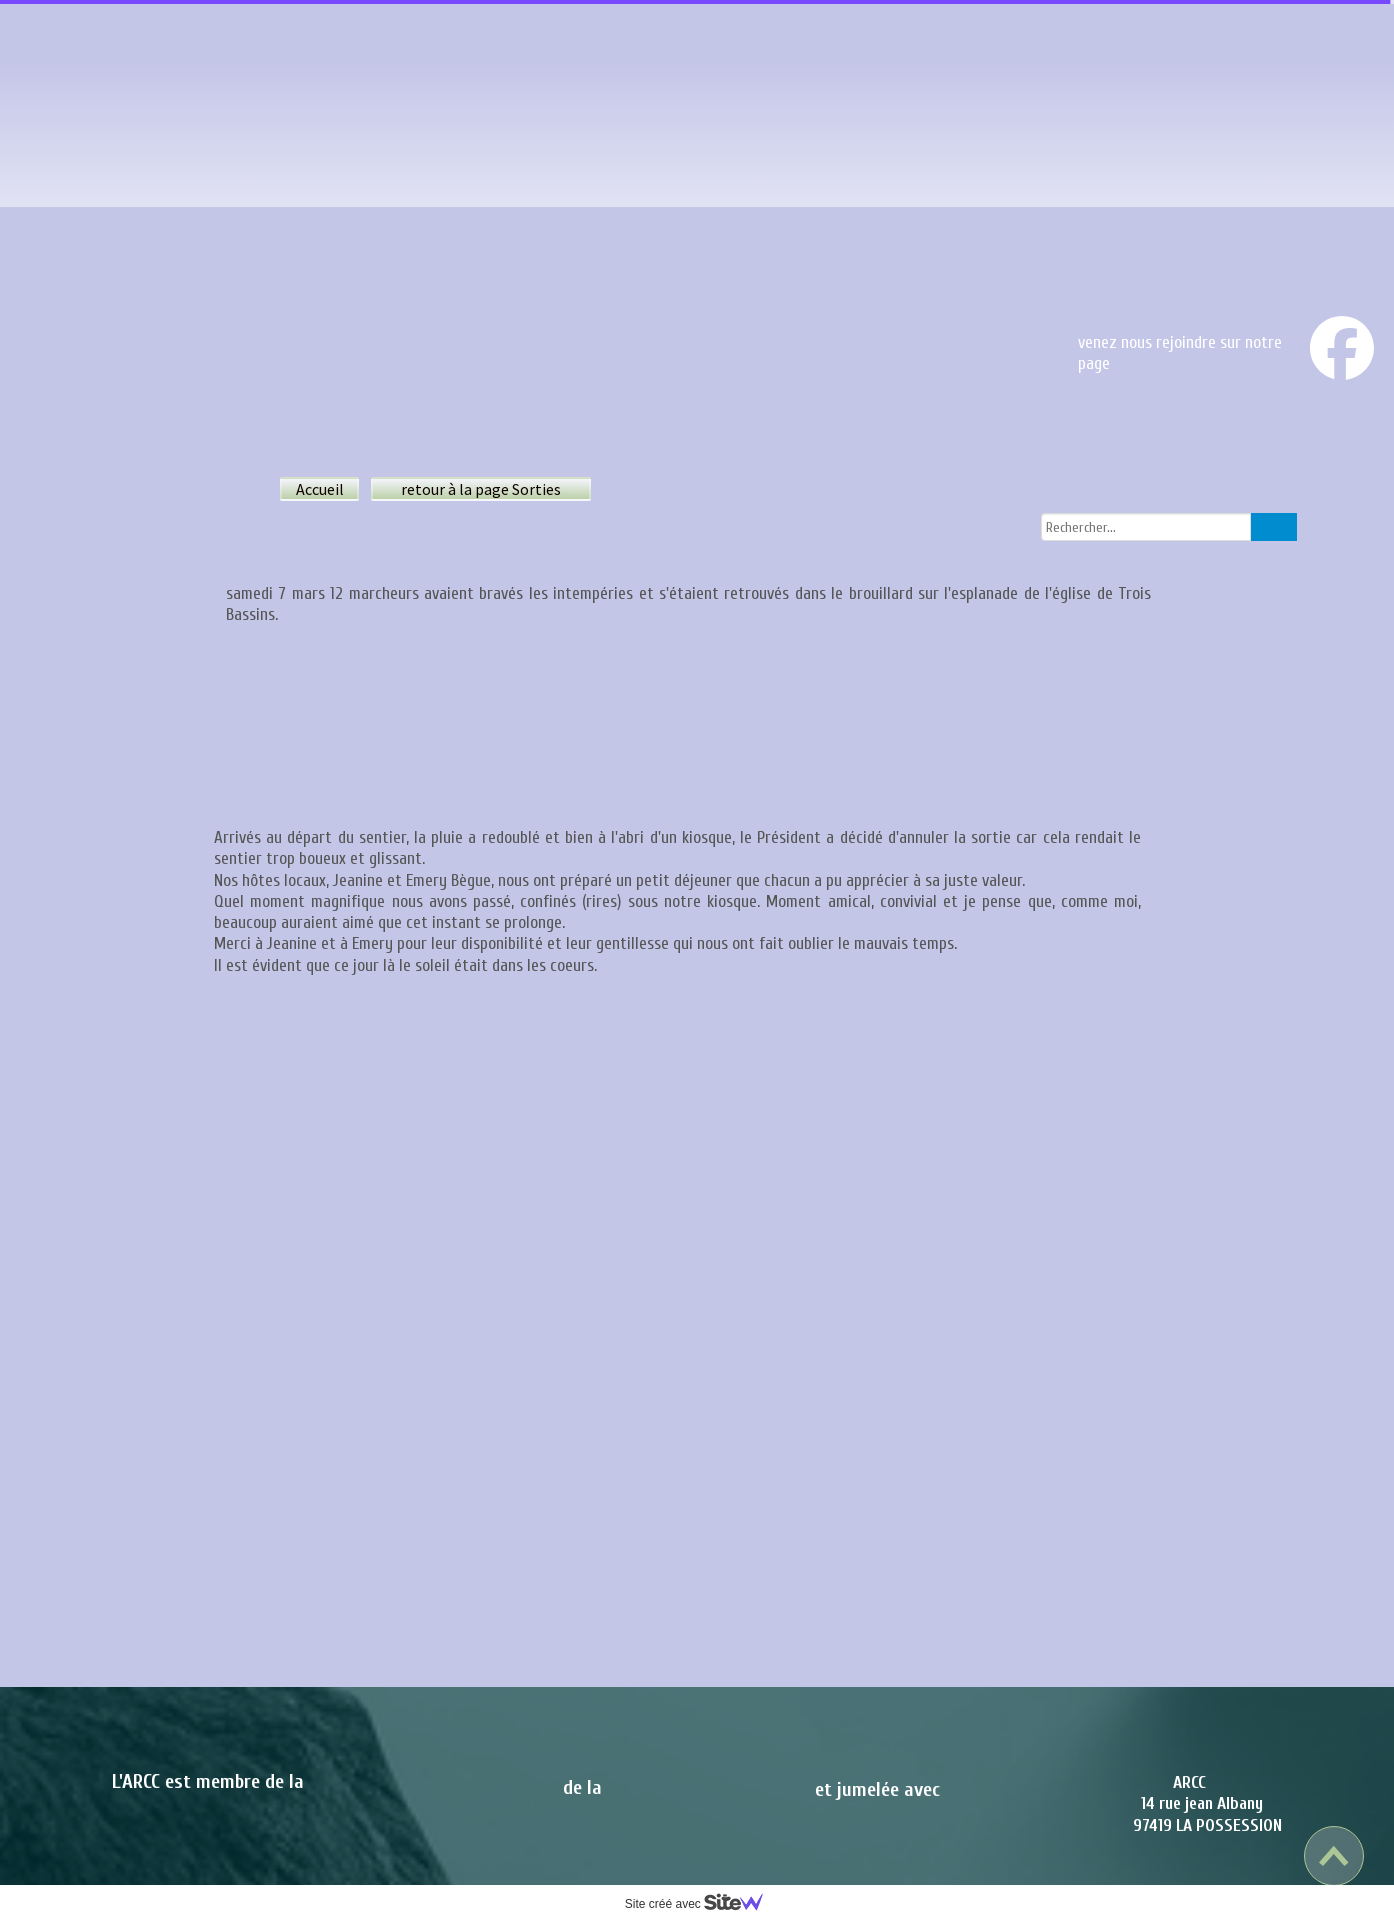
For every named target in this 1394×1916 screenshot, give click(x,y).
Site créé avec (702, 1904)
